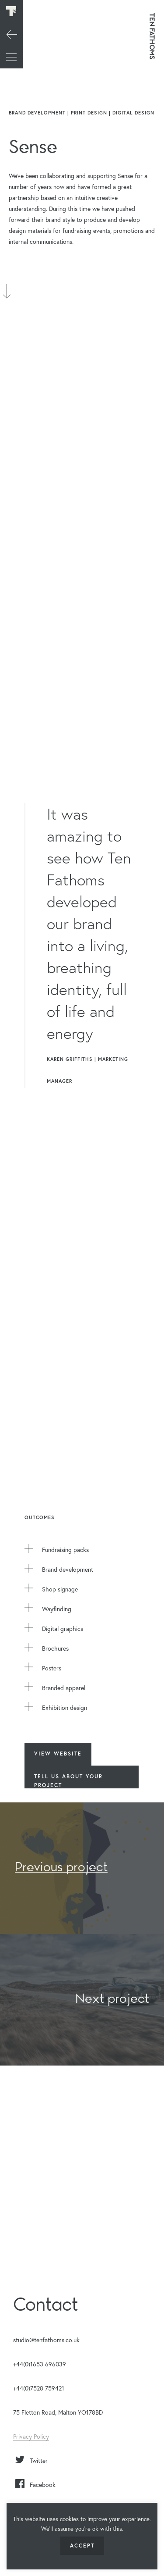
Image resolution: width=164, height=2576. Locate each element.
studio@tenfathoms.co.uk (46, 2340)
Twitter (39, 2460)
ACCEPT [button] (82, 2545)
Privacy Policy (31, 2436)
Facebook (43, 2484)
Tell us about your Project (68, 1780)
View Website (58, 1753)
